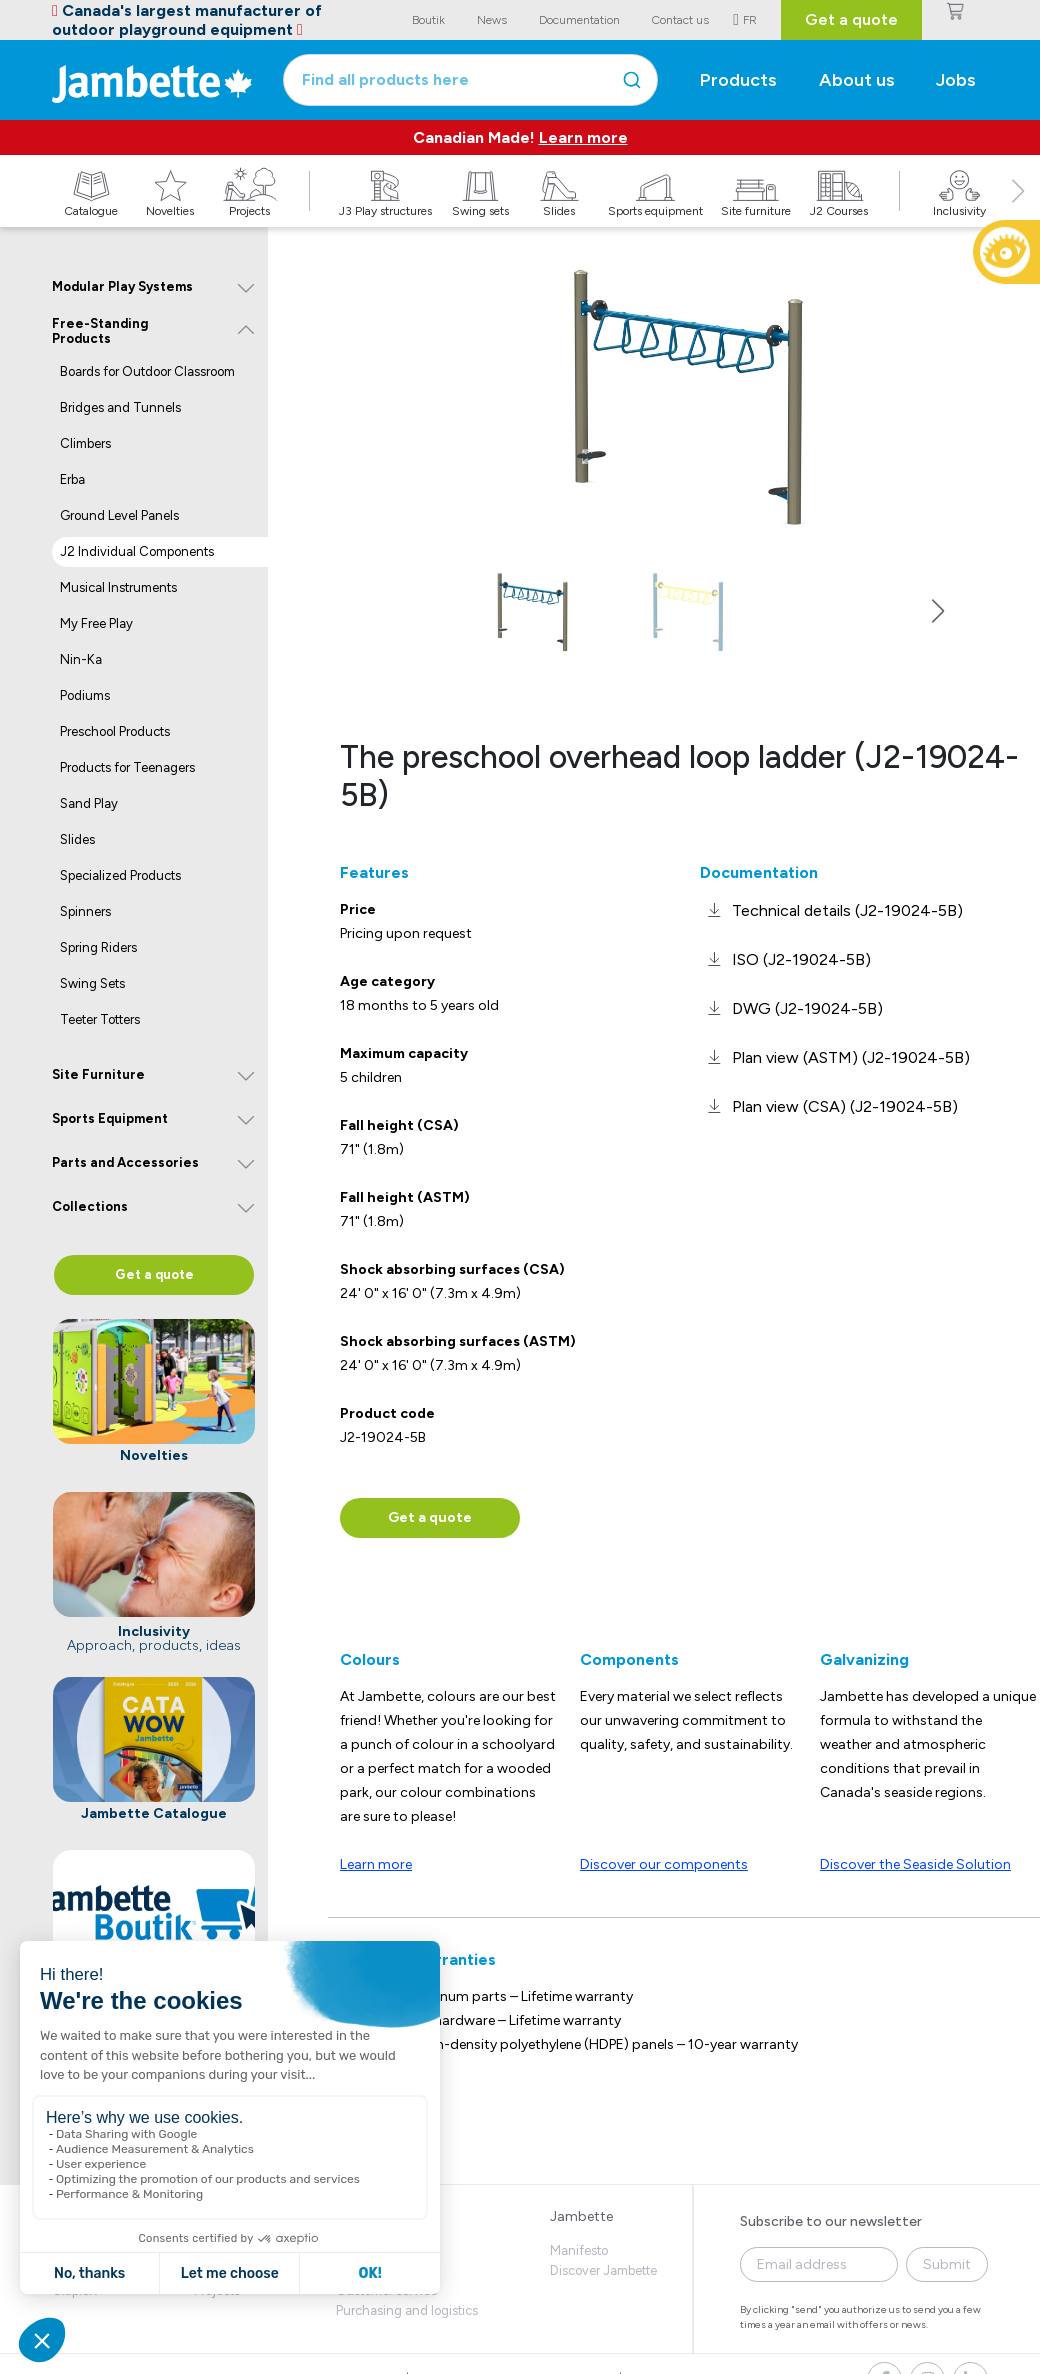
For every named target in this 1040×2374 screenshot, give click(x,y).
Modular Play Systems (122, 286)
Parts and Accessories (125, 1162)
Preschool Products (115, 731)
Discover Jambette (603, 2270)
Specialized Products (120, 875)
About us (857, 80)
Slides (77, 839)
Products (738, 80)
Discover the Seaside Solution (915, 1864)
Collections (90, 1206)
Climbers (85, 443)
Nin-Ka (81, 659)
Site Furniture (98, 1074)
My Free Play (96, 623)
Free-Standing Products (100, 331)
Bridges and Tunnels (120, 407)
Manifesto (579, 2250)
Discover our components (664, 1864)
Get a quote (851, 19)
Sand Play (89, 803)
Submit (947, 2264)
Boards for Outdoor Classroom (147, 371)
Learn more (583, 137)
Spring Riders (98, 947)
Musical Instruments (118, 587)
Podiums (85, 695)
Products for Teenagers (127, 767)
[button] (1018, 213)
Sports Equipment (110, 1118)
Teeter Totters (100, 1019)
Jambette (581, 2216)
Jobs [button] (956, 80)
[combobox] (470, 80)
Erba (72, 479)
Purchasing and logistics (407, 2310)
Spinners (85, 911)
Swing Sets (92, 983)
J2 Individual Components (137, 551)
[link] (831, 910)
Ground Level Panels (119, 515)
